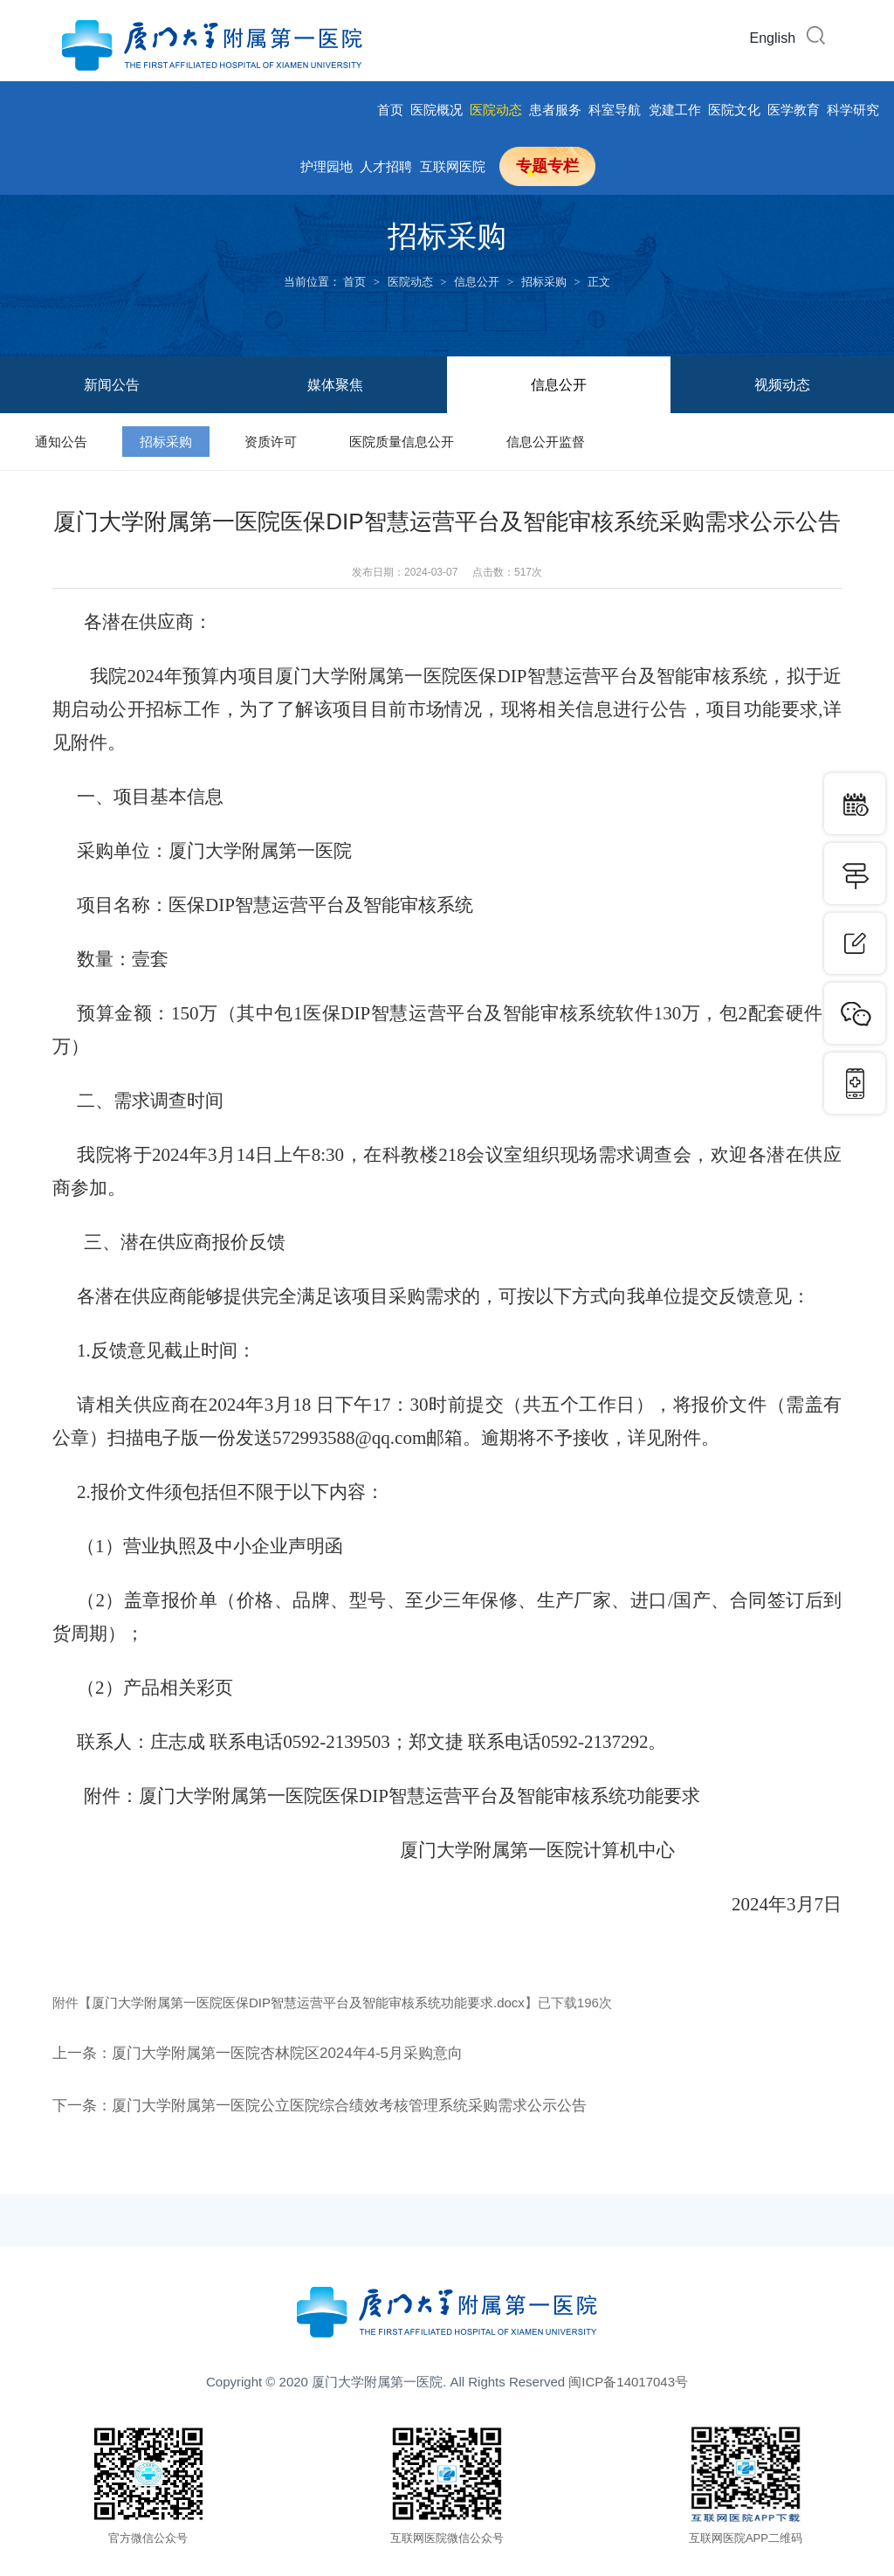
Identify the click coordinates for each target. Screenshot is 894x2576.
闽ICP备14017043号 (628, 2381)
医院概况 (436, 109)
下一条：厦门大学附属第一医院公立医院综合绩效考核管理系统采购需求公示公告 (335, 2105)
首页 (390, 109)
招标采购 (544, 281)
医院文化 (734, 109)
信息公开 (476, 281)
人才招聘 (386, 166)
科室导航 (614, 109)
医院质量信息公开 (401, 441)
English (772, 38)
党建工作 (675, 109)
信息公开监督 (545, 441)
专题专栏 (547, 166)
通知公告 (61, 441)
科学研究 (853, 109)
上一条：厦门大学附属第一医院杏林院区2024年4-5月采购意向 (269, 2052)
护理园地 (326, 166)
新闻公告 (112, 384)
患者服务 (555, 109)
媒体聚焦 (335, 384)
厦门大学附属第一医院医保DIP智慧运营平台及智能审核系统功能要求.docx (308, 2002)
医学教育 (793, 109)
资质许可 (270, 441)
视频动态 (782, 384)
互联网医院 (452, 166)
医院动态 (496, 109)
